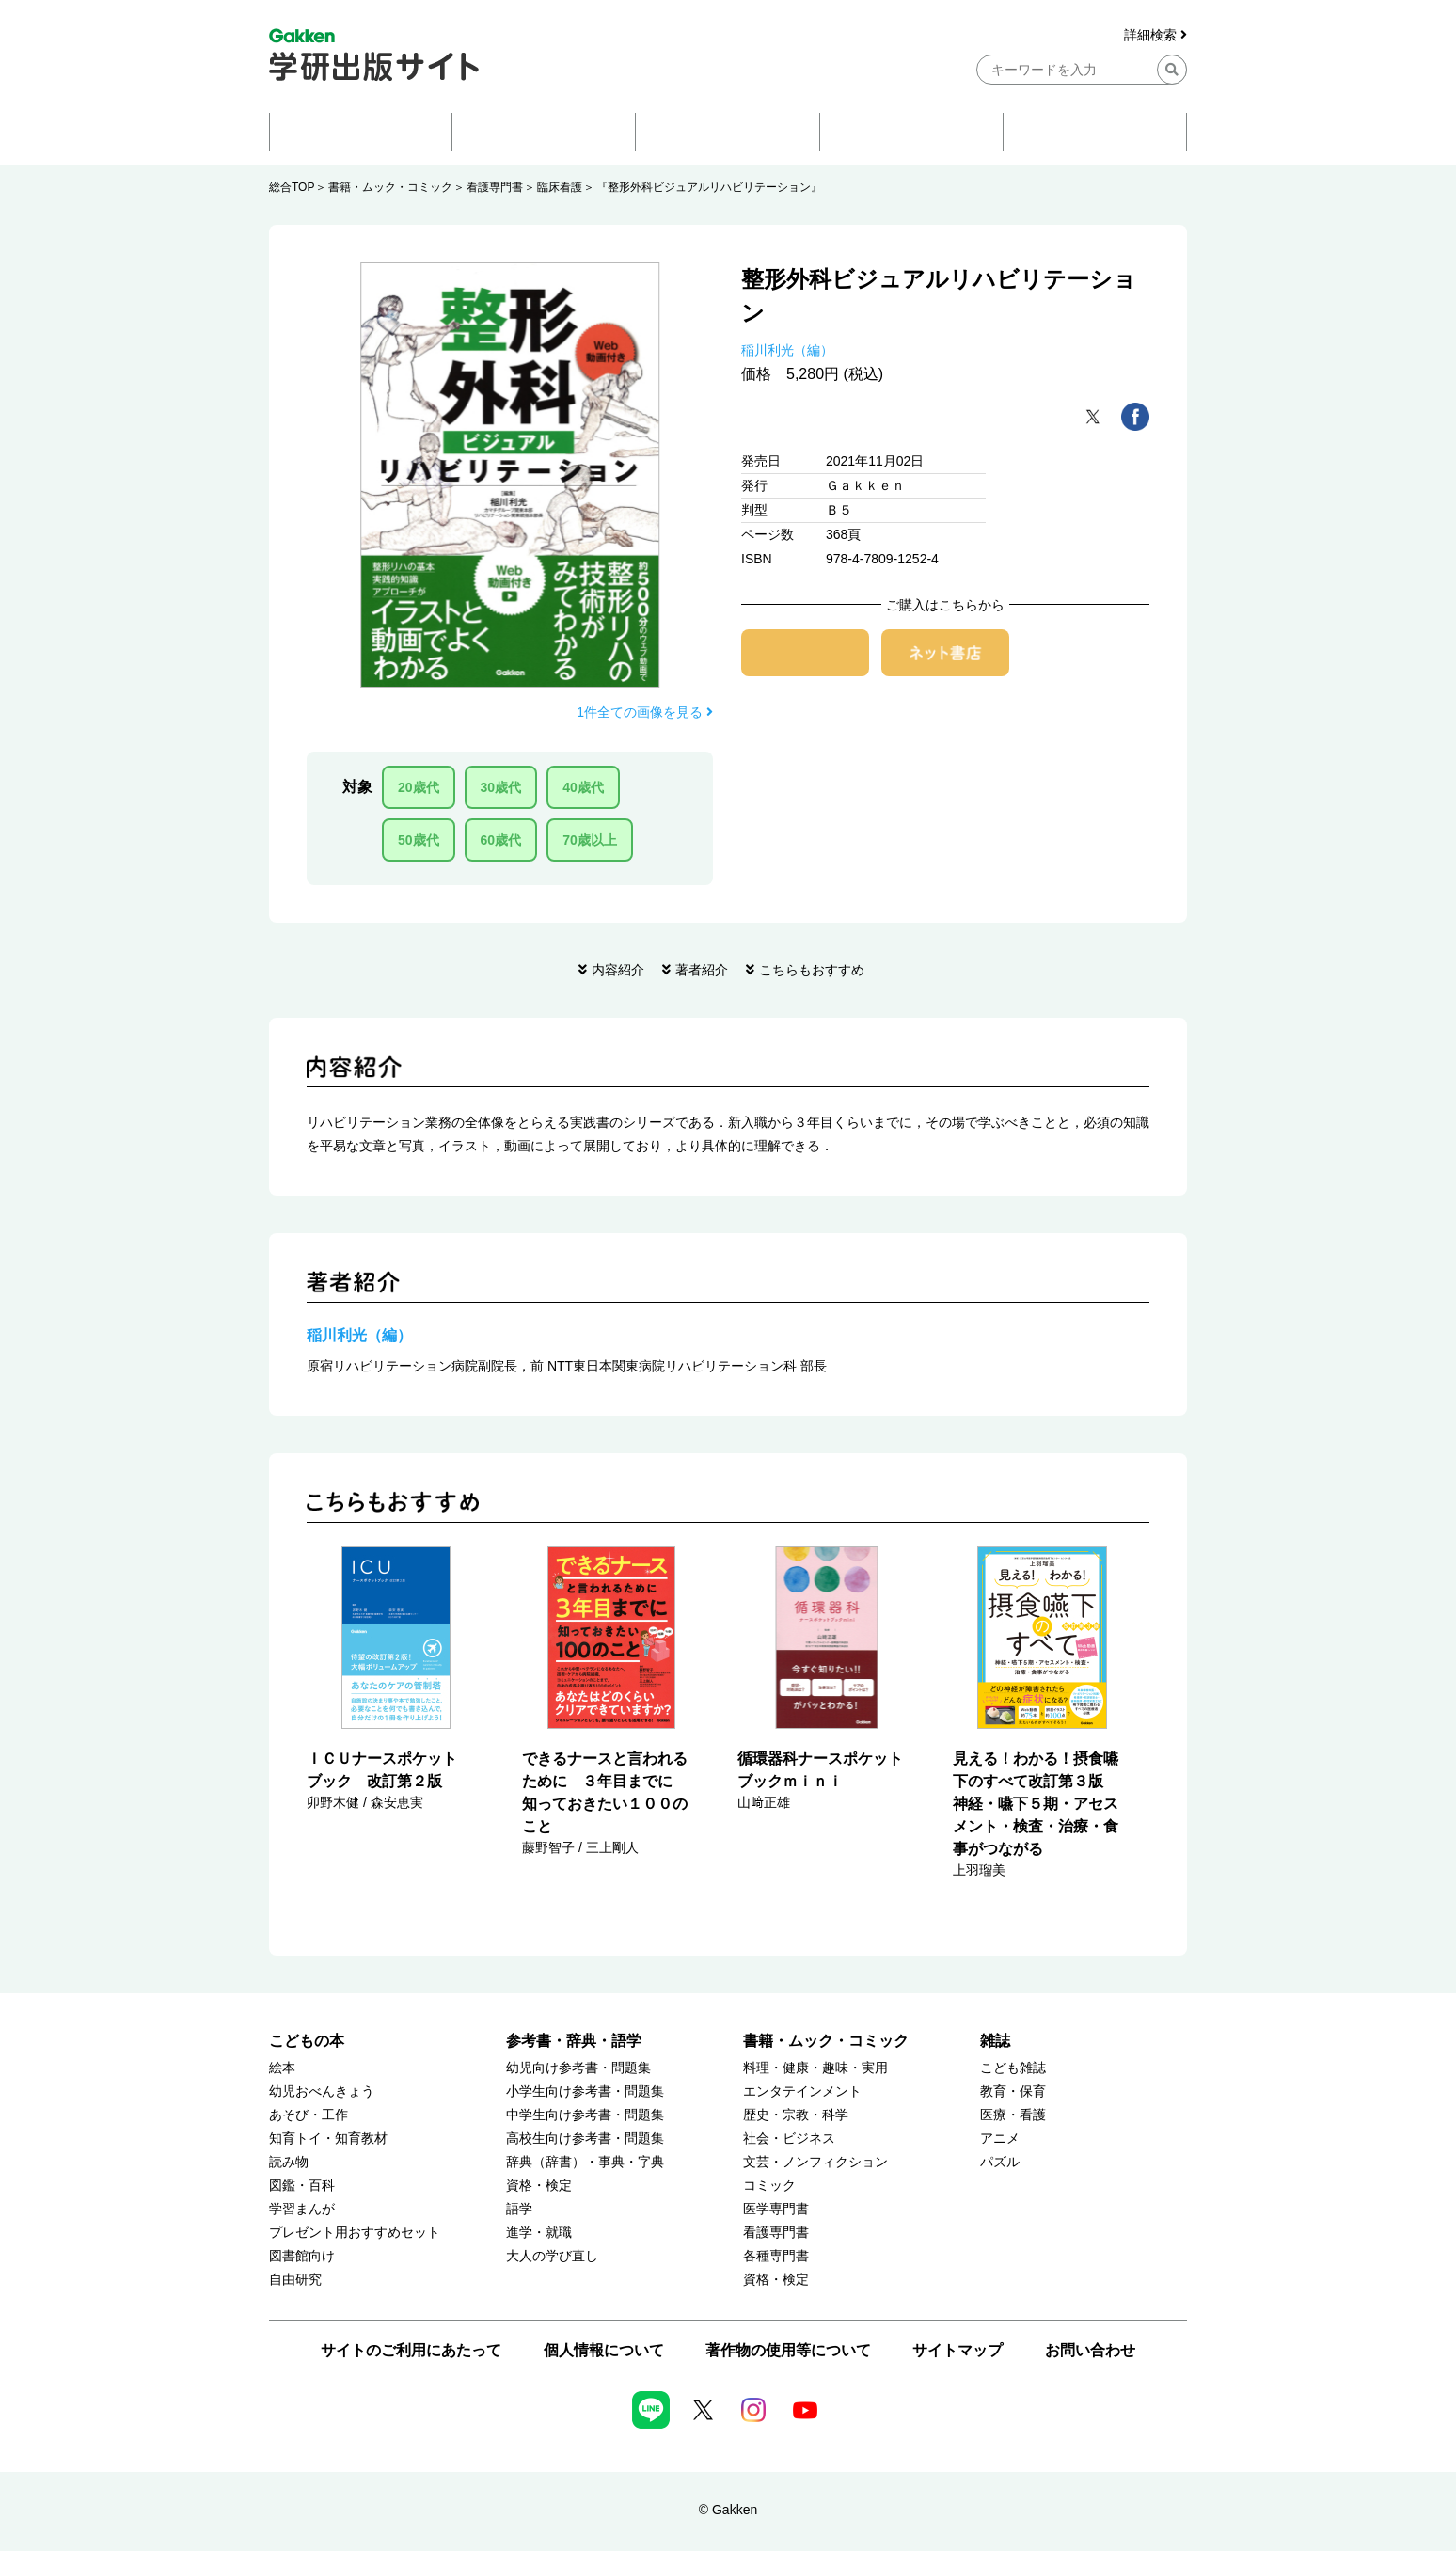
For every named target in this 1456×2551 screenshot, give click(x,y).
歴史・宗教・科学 (795, 2115)
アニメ (1000, 2138)
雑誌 (995, 2041)
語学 (519, 2209)
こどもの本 (306, 2041)
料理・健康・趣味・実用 (815, 2068)
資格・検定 (539, 2186)
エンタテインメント (802, 2091)
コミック (769, 2186)
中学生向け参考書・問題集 (585, 2115)
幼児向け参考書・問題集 (578, 2068)
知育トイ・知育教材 (328, 2138)
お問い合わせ (1090, 2350)
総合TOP (291, 187)
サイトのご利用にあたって (411, 2350)
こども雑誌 (1013, 2068)
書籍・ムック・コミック (390, 187)
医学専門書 (776, 2209)
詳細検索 (1155, 35)
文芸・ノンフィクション (815, 2162)
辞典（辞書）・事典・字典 (585, 2162)
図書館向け (302, 2256)
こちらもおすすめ (811, 969)
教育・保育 (1013, 2091)
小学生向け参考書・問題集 (585, 2091)
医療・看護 (1013, 2115)
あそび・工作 (308, 2115)
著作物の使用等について (788, 2350)
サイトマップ (957, 2350)
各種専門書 (776, 2256)
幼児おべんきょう (321, 2091)
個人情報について (604, 2350)
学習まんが (302, 2209)
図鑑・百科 (302, 2186)
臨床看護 (559, 187)
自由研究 (295, 2280)
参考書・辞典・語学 (573, 2041)
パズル (1000, 2162)
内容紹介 (618, 969)
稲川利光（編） (787, 349)
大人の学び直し (552, 2256)
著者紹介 (701, 969)
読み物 (289, 2162)
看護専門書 (495, 187)
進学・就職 (539, 2233)
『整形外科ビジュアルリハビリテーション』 (709, 187)
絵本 (282, 2068)
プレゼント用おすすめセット (354, 2233)
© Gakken (728, 2509)
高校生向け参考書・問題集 (585, 2138)
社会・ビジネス (789, 2138)
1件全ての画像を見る (645, 712)
